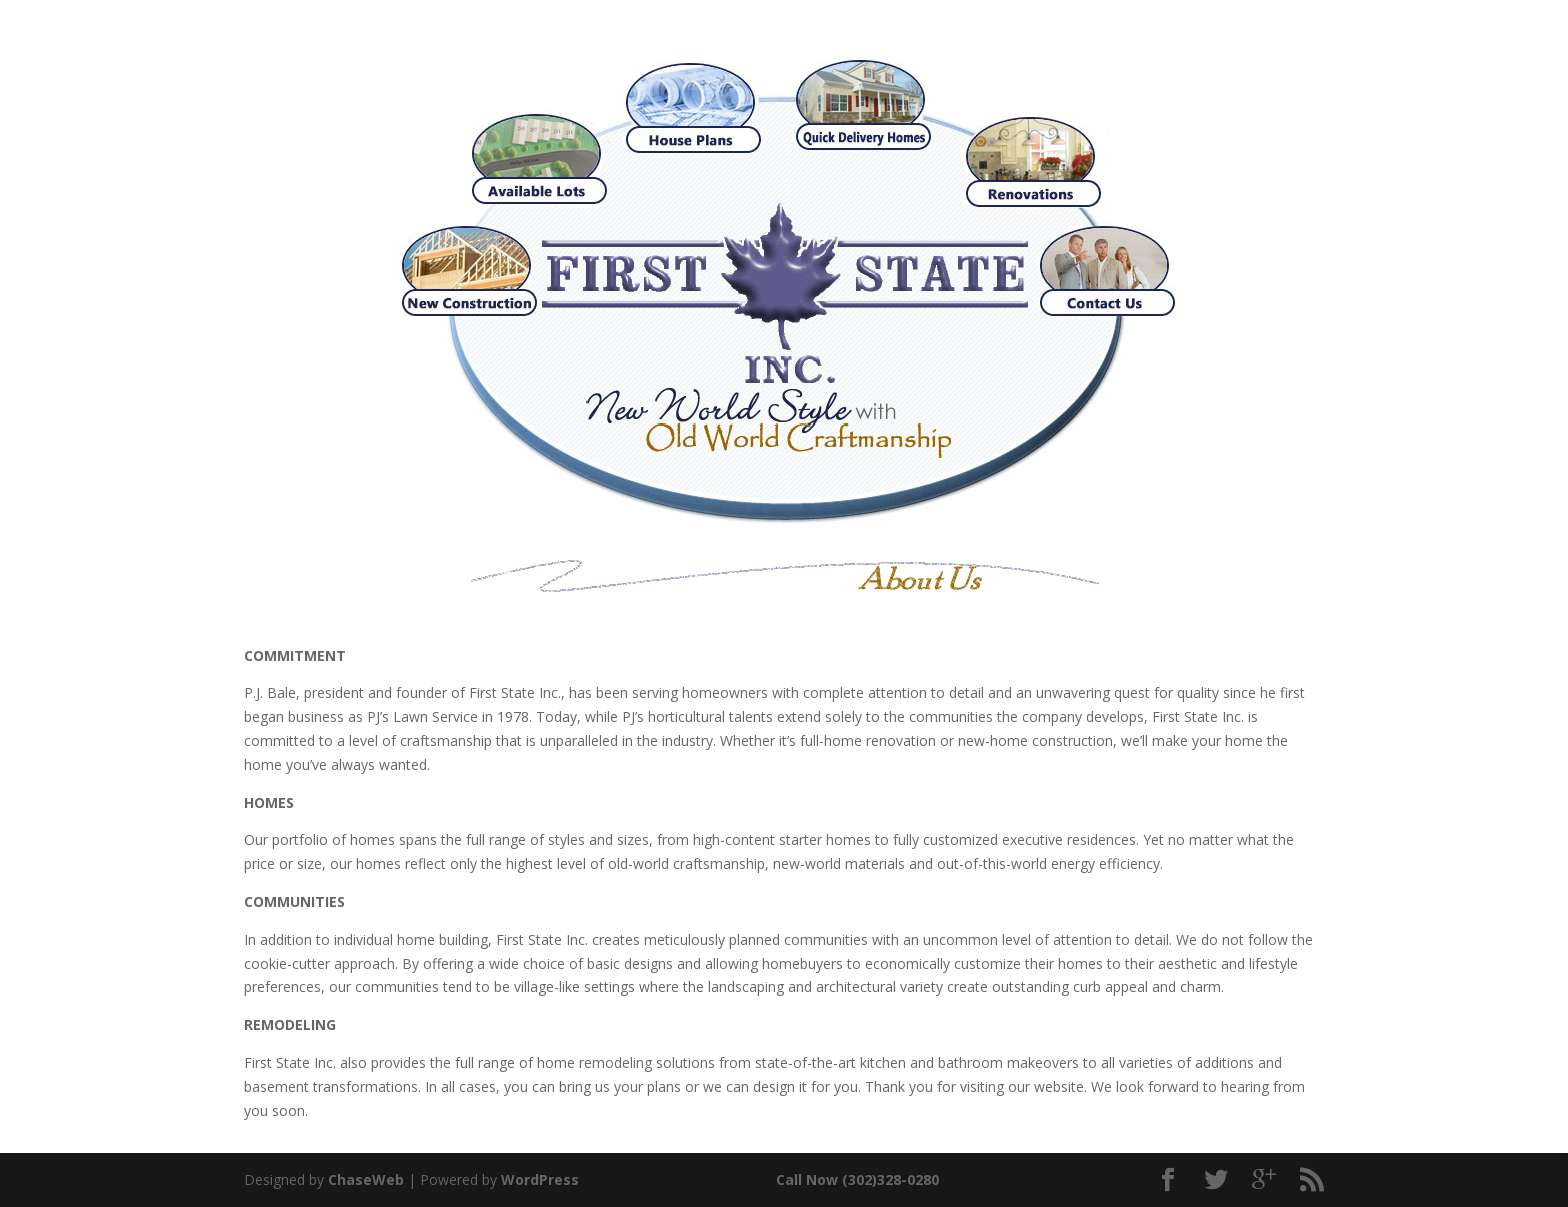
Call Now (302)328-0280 (857, 1179)
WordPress (540, 1179)
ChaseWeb (366, 1179)
